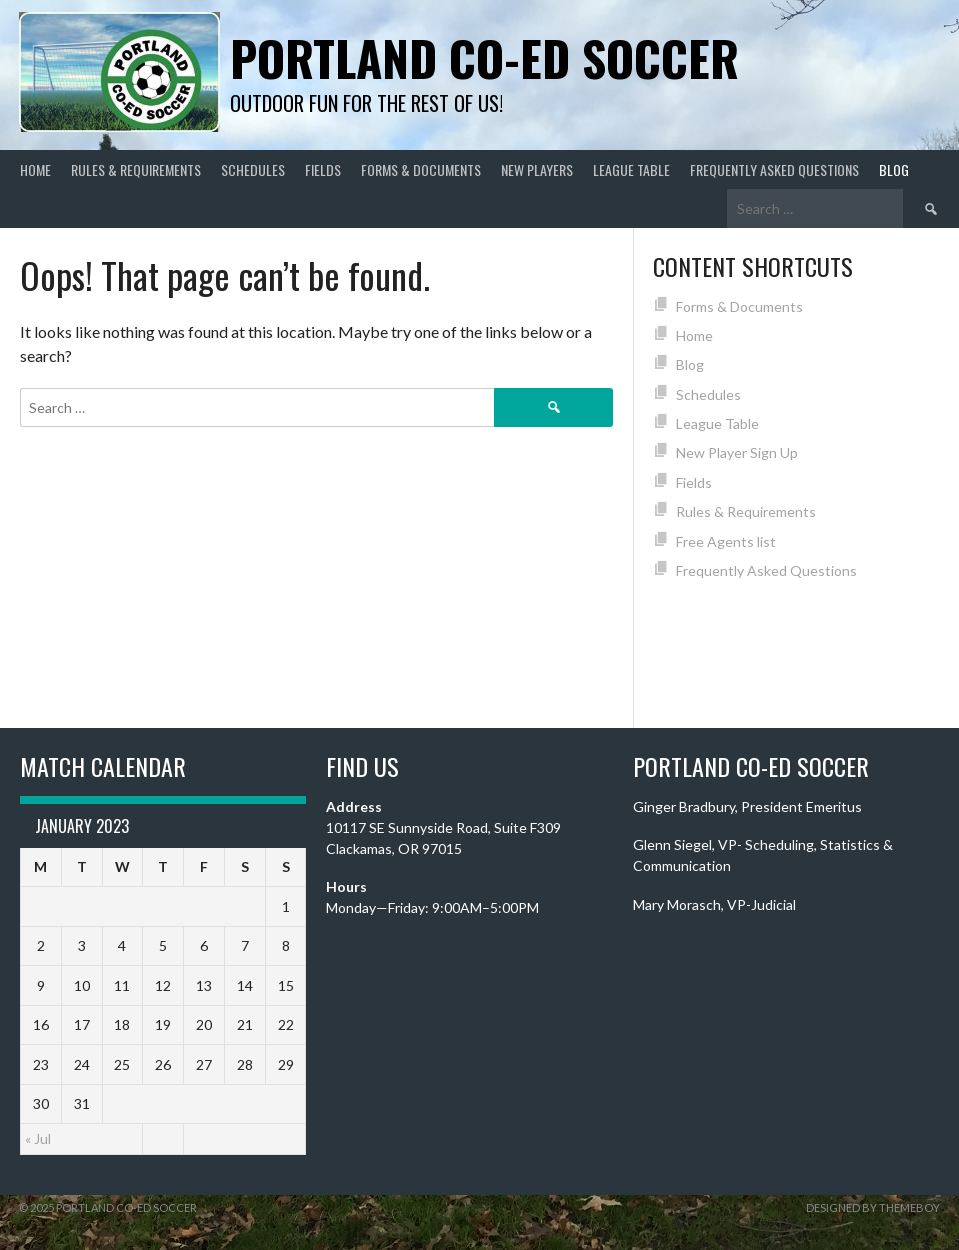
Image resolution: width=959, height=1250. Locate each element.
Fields (323, 169)
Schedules (253, 169)
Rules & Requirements (136, 169)
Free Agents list (726, 541)
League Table (631, 169)
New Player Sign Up (737, 452)
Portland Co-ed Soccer (484, 57)
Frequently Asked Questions (774, 169)
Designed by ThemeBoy (873, 1207)
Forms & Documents (421, 169)
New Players (537, 169)
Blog (894, 169)
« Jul (38, 1138)
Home (35, 169)
